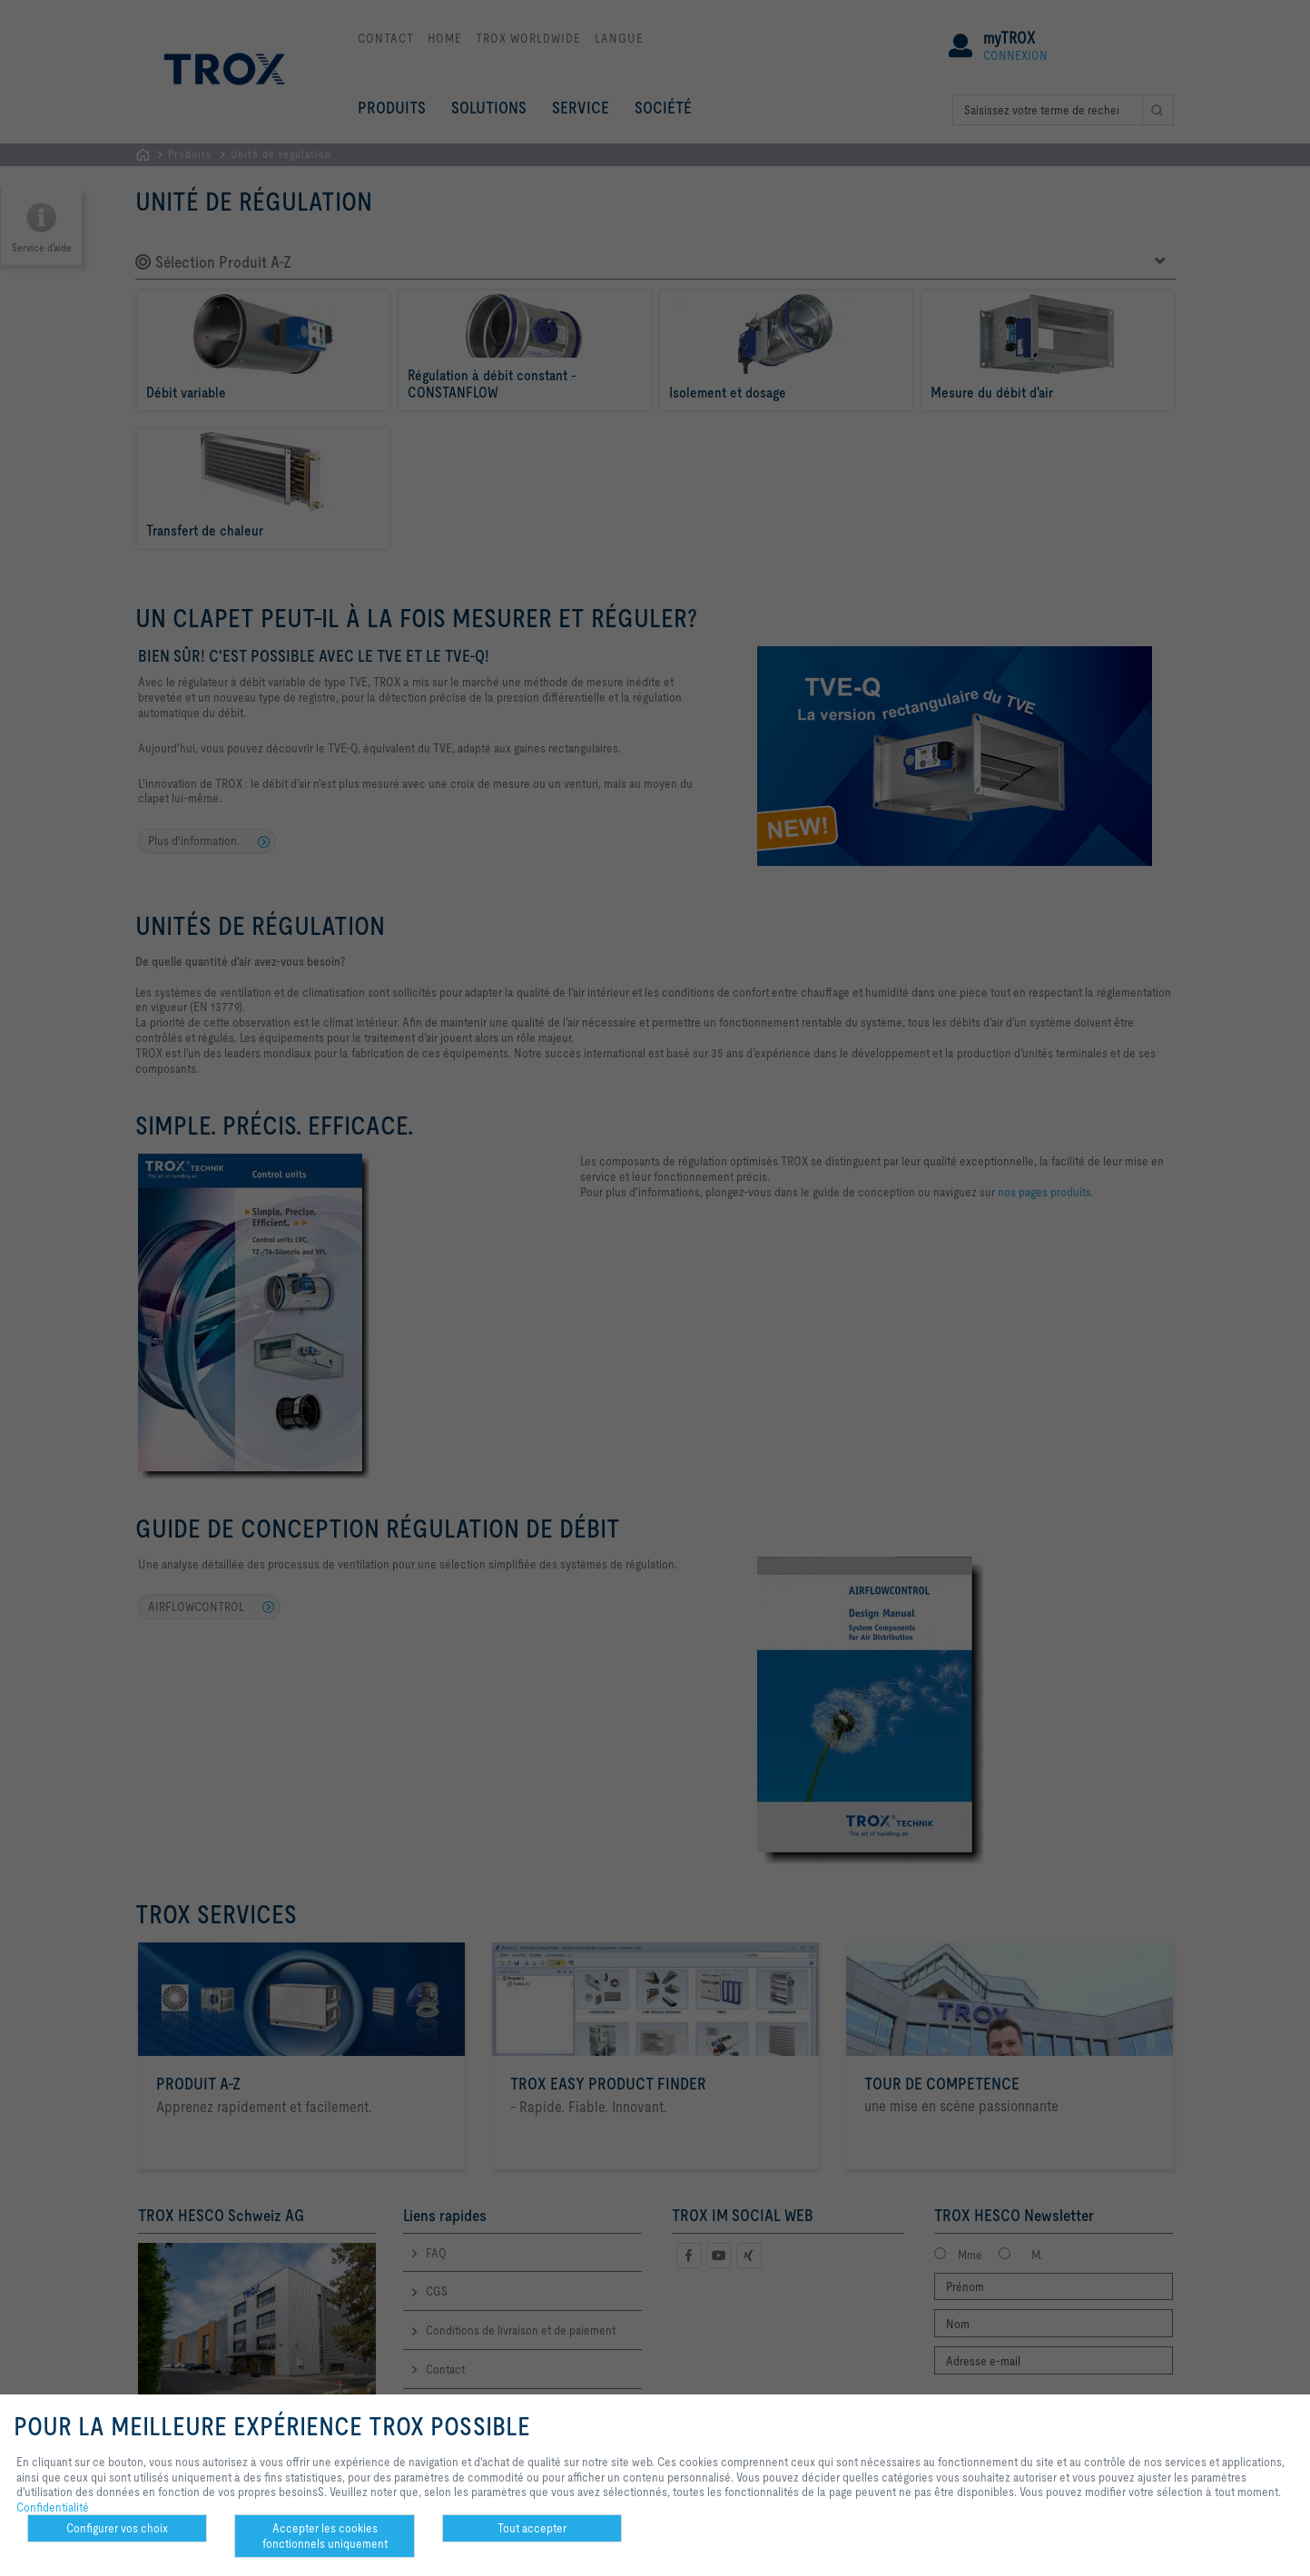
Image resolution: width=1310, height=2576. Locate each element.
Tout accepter (531, 2528)
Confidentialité (52, 2507)
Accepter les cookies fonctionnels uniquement (325, 2536)
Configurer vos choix (117, 2528)
